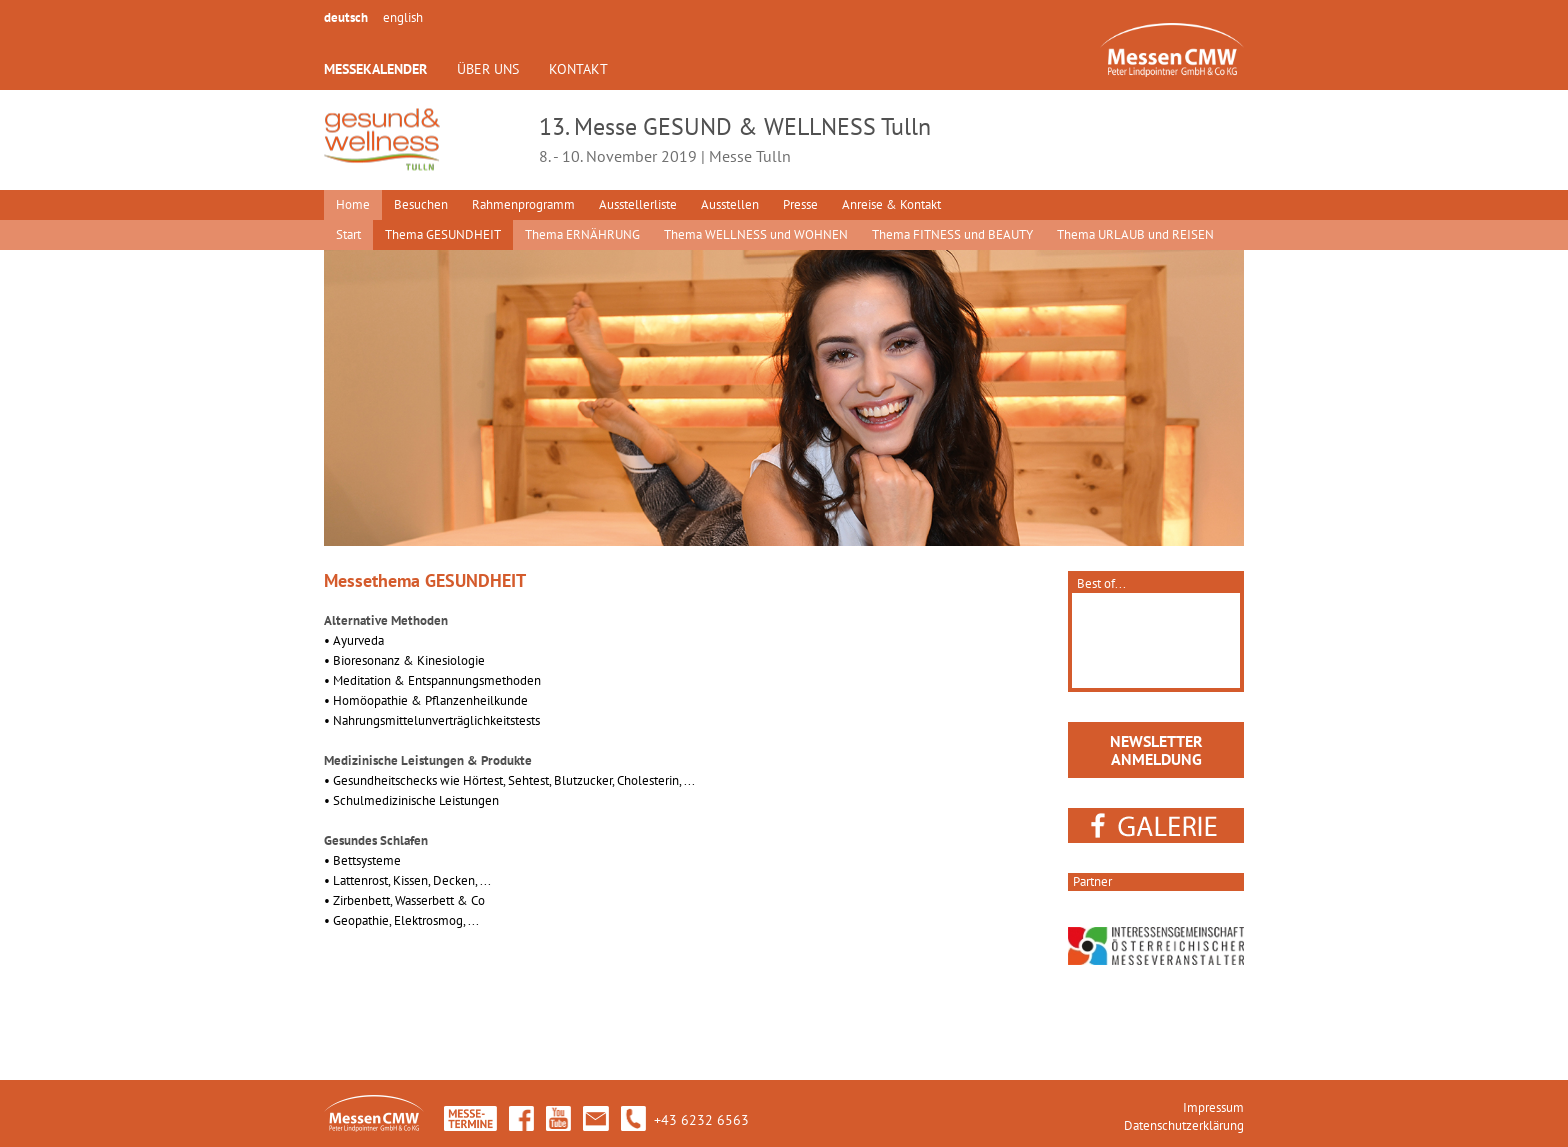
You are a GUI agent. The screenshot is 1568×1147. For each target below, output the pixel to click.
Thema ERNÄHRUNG (582, 234)
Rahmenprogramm (523, 204)
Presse (800, 204)
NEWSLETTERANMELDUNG (1156, 750)
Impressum (1213, 1107)
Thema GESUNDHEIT (443, 234)
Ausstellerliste (638, 204)
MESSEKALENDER (375, 69)
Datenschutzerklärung (1184, 1125)
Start (348, 234)
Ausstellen (730, 204)
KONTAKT (578, 69)
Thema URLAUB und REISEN (1135, 234)
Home (353, 204)
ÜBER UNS (488, 69)
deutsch (346, 17)
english (403, 17)
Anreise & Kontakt (891, 204)
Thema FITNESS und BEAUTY (952, 234)
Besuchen (421, 204)
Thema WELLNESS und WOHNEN (756, 234)
